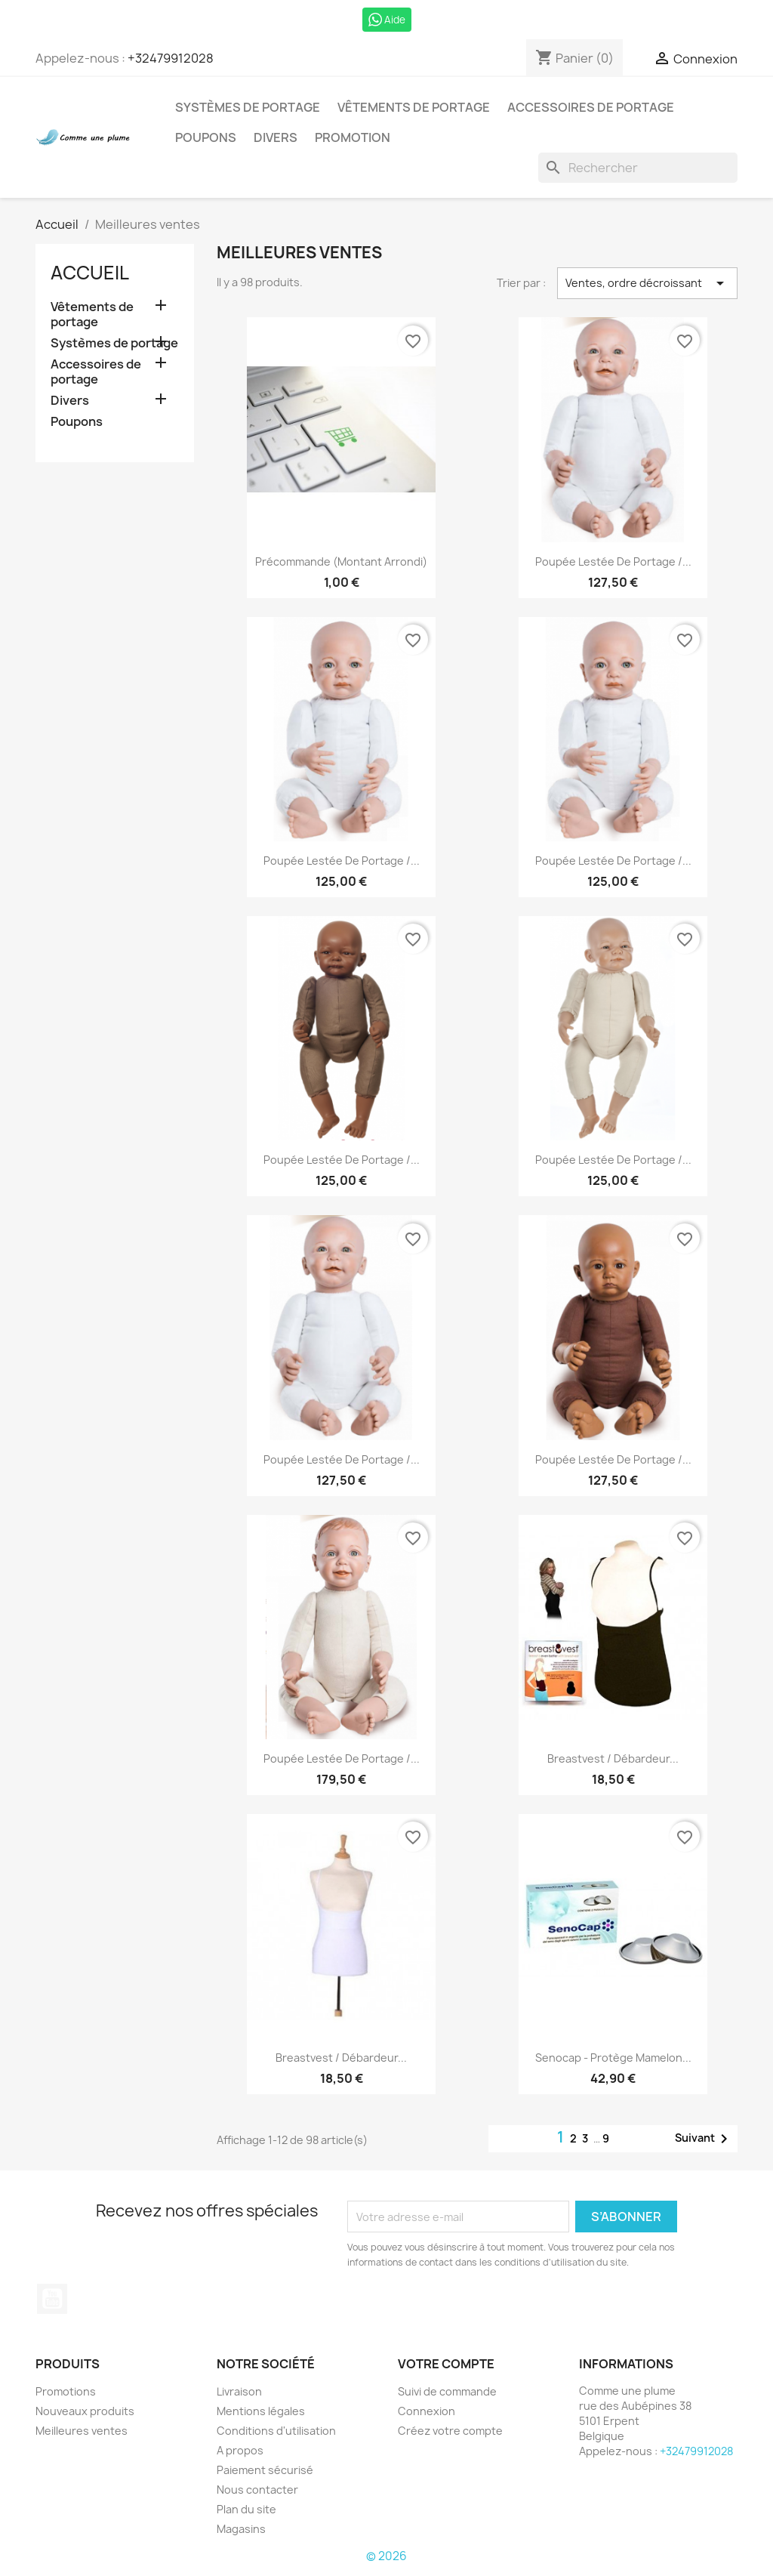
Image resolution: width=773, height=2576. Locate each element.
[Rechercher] (638, 168)
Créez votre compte (450, 2430)
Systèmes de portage (247, 107)
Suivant (704, 2139)
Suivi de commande (447, 2391)
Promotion (352, 137)
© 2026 (386, 2556)
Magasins (241, 2529)
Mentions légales (261, 2411)
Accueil (90, 272)
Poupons (205, 137)
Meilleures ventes (81, 2430)
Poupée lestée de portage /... (613, 561)
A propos (240, 2450)
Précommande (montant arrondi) (341, 561)
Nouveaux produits (84, 2411)
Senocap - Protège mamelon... (613, 2057)
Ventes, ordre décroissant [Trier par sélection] (647, 283)
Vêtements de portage (413, 107)
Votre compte (446, 2363)
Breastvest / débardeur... (613, 1758)
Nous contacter (257, 2489)
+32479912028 (171, 58)
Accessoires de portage (590, 107)
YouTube (52, 2299)
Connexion (426, 2411)
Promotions (65, 2391)
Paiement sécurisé (265, 2470)
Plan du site (246, 2509)
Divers (275, 137)
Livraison (239, 2391)
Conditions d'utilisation (276, 2430)
